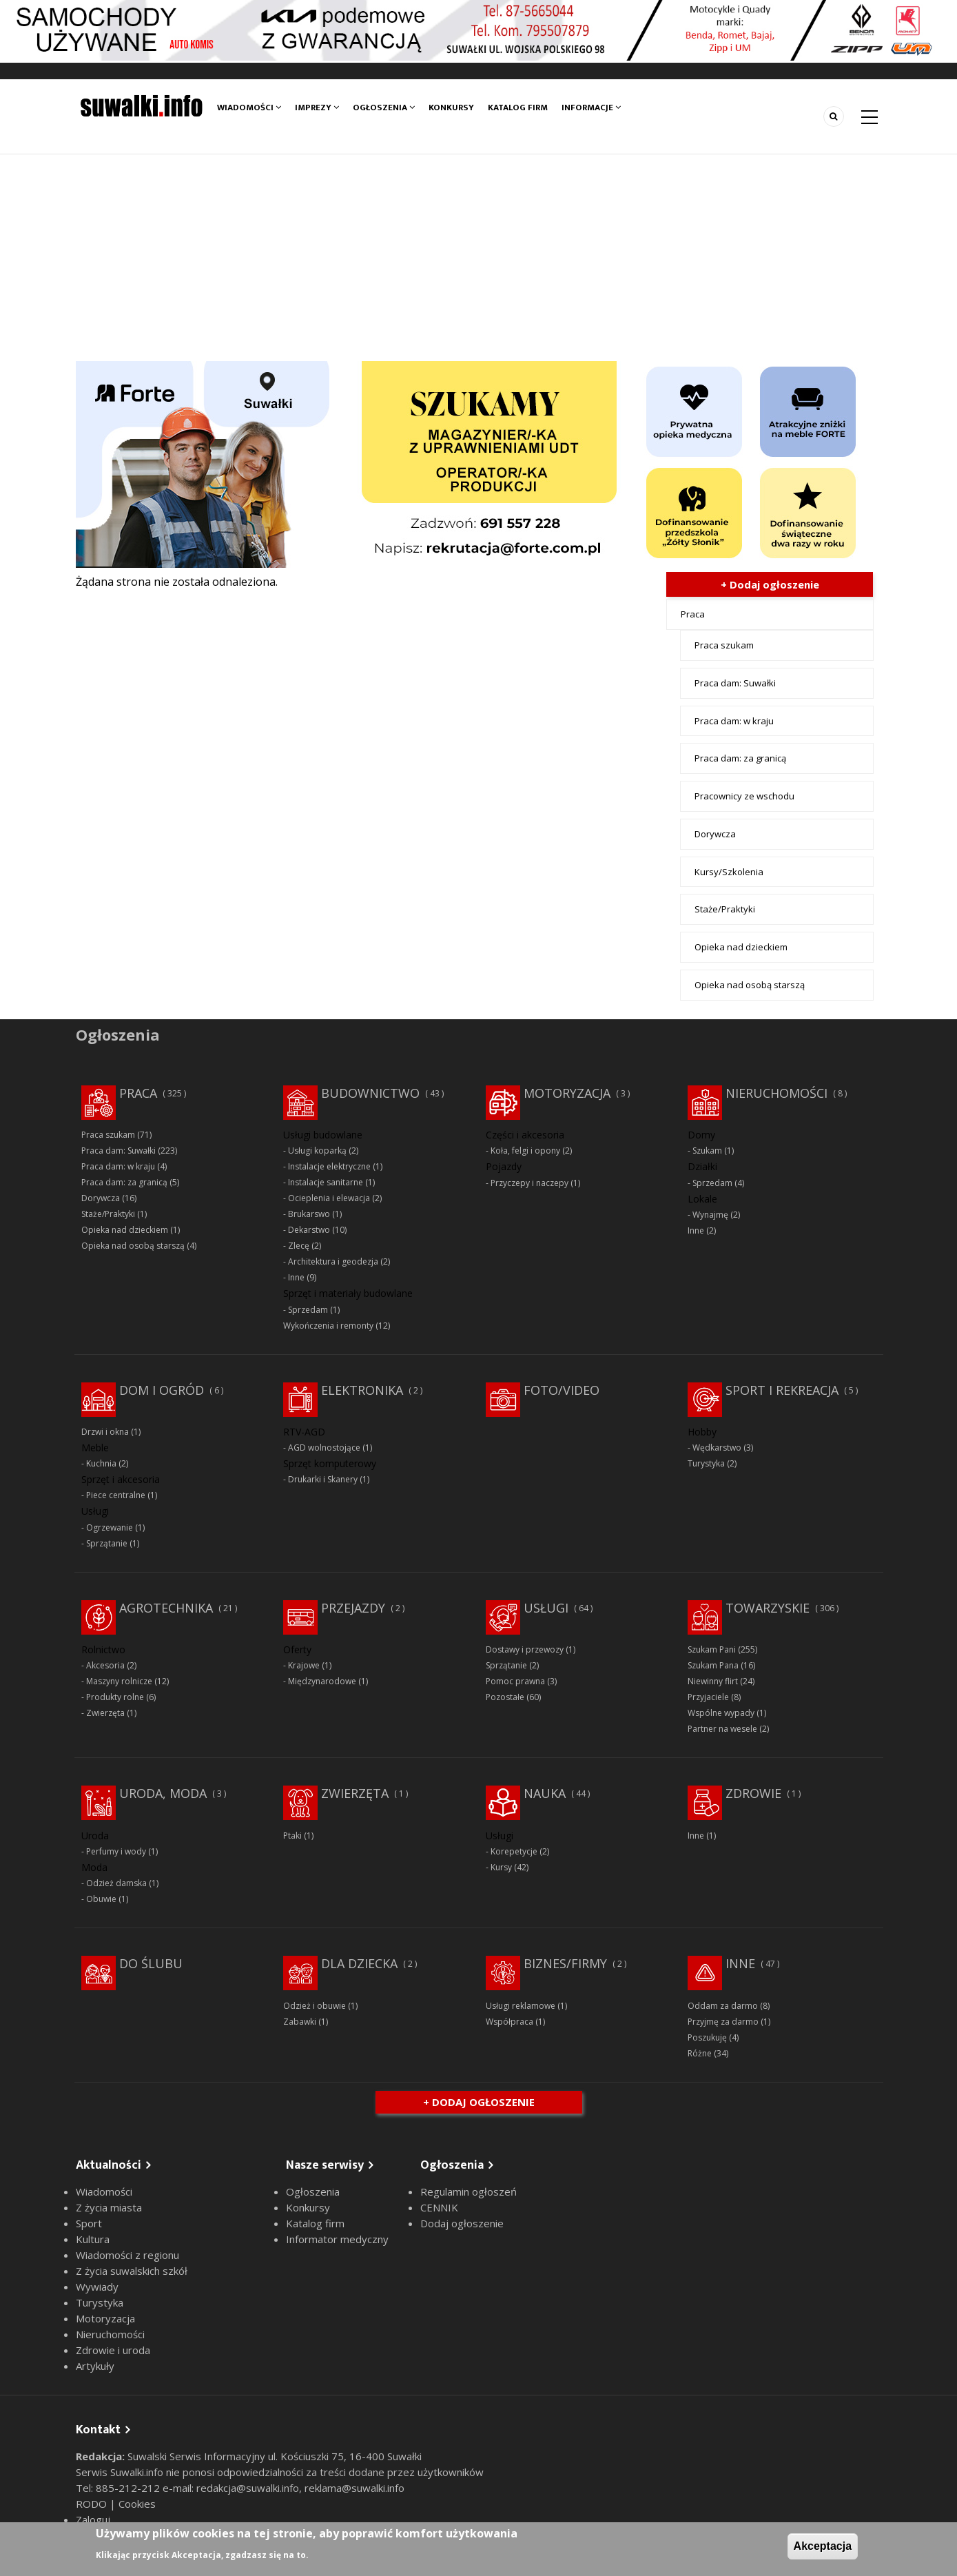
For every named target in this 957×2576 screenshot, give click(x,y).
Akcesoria (105, 1665)
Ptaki (292, 1835)
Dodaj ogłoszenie (462, 2223)
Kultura (93, 2239)
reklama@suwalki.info (354, 2488)
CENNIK (439, 2207)
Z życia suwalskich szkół (131, 2271)
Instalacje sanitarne (325, 1182)
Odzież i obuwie (314, 2006)
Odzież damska (116, 1883)
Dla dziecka (359, 1963)
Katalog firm (518, 107)
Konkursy (451, 107)
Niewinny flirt (713, 1681)
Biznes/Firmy (565, 1963)
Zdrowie (753, 1793)
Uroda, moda (163, 1793)
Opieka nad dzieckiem (741, 947)
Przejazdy (353, 1607)
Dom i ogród (161, 1390)
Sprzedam (308, 1310)
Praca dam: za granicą (740, 758)
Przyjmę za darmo (723, 2021)
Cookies (137, 2504)
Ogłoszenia (384, 107)
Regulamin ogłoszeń (468, 2191)
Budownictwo (370, 1093)
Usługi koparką (317, 1150)
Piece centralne (115, 1495)
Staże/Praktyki (724, 909)
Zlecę (298, 1245)
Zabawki (299, 2021)
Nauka (545, 1793)
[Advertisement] (478, 257)
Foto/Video (561, 1390)
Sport (89, 2223)
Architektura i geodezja (333, 1261)
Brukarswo (309, 1214)
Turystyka (706, 1463)
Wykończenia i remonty (328, 1325)
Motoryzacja (567, 1093)
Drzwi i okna (105, 1432)
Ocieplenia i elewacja (329, 1198)
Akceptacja (823, 2546)
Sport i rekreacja (782, 1390)
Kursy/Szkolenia (728, 872)
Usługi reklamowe (520, 2006)
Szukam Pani (712, 1649)
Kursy (501, 1867)
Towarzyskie (768, 1607)
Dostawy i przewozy (525, 1649)
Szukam (707, 1150)
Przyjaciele (708, 1697)
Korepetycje (514, 1851)
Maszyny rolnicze (119, 1681)
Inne (296, 1277)
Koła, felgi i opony (525, 1150)
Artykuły (95, 2366)
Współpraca (509, 2021)
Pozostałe (505, 1697)
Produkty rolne (115, 1697)
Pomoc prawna (515, 1681)
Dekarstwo (309, 1230)
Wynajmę (710, 1214)
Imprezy (317, 107)
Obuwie (101, 1899)
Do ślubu (151, 1963)
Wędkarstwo (716, 1447)
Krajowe (304, 1665)
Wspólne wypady (721, 1713)
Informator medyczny (337, 2239)
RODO (93, 2504)
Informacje (591, 107)
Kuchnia (101, 1463)
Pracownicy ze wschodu (744, 796)
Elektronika (362, 1390)
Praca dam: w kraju (734, 721)
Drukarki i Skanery (323, 1479)
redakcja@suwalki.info (247, 2488)
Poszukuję (707, 2037)
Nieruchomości (776, 1093)
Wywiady (97, 2286)
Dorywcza (715, 834)
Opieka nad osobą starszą (749, 985)
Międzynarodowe (322, 1681)
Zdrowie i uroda (113, 2350)
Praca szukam (724, 645)
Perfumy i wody (116, 1851)
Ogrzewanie (109, 1527)
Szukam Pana (713, 1665)
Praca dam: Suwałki (735, 683)
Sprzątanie (106, 1543)
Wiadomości (249, 107)
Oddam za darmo (723, 2006)
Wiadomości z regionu (127, 2255)
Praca (693, 614)
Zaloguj (93, 2519)
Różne (700, 2053)
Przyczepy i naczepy (529, 1183)
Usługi (546, 1607)
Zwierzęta (105, 1713)
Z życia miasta (109, 2207)
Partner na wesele (722, 1729)
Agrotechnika (166, 1607)
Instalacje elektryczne (329, 1166)
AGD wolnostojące (324, 1447)
